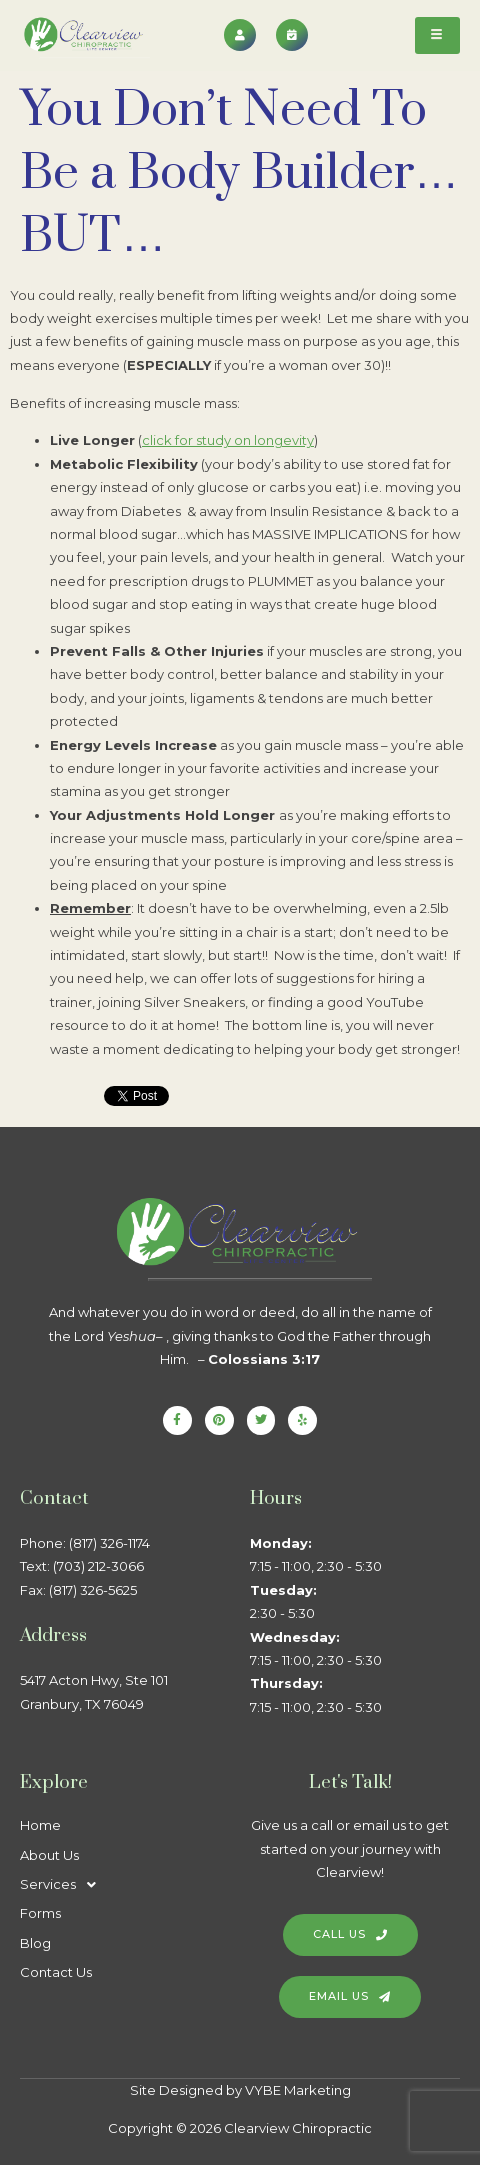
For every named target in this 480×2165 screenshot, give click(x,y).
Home (40, 1825)
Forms (40, 1913)
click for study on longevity (228, 440)
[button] (125, 1884)
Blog (35, 1943)
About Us (49, 1855)
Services (63, 1884)
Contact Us (56, 1972)
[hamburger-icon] (437, 35)
